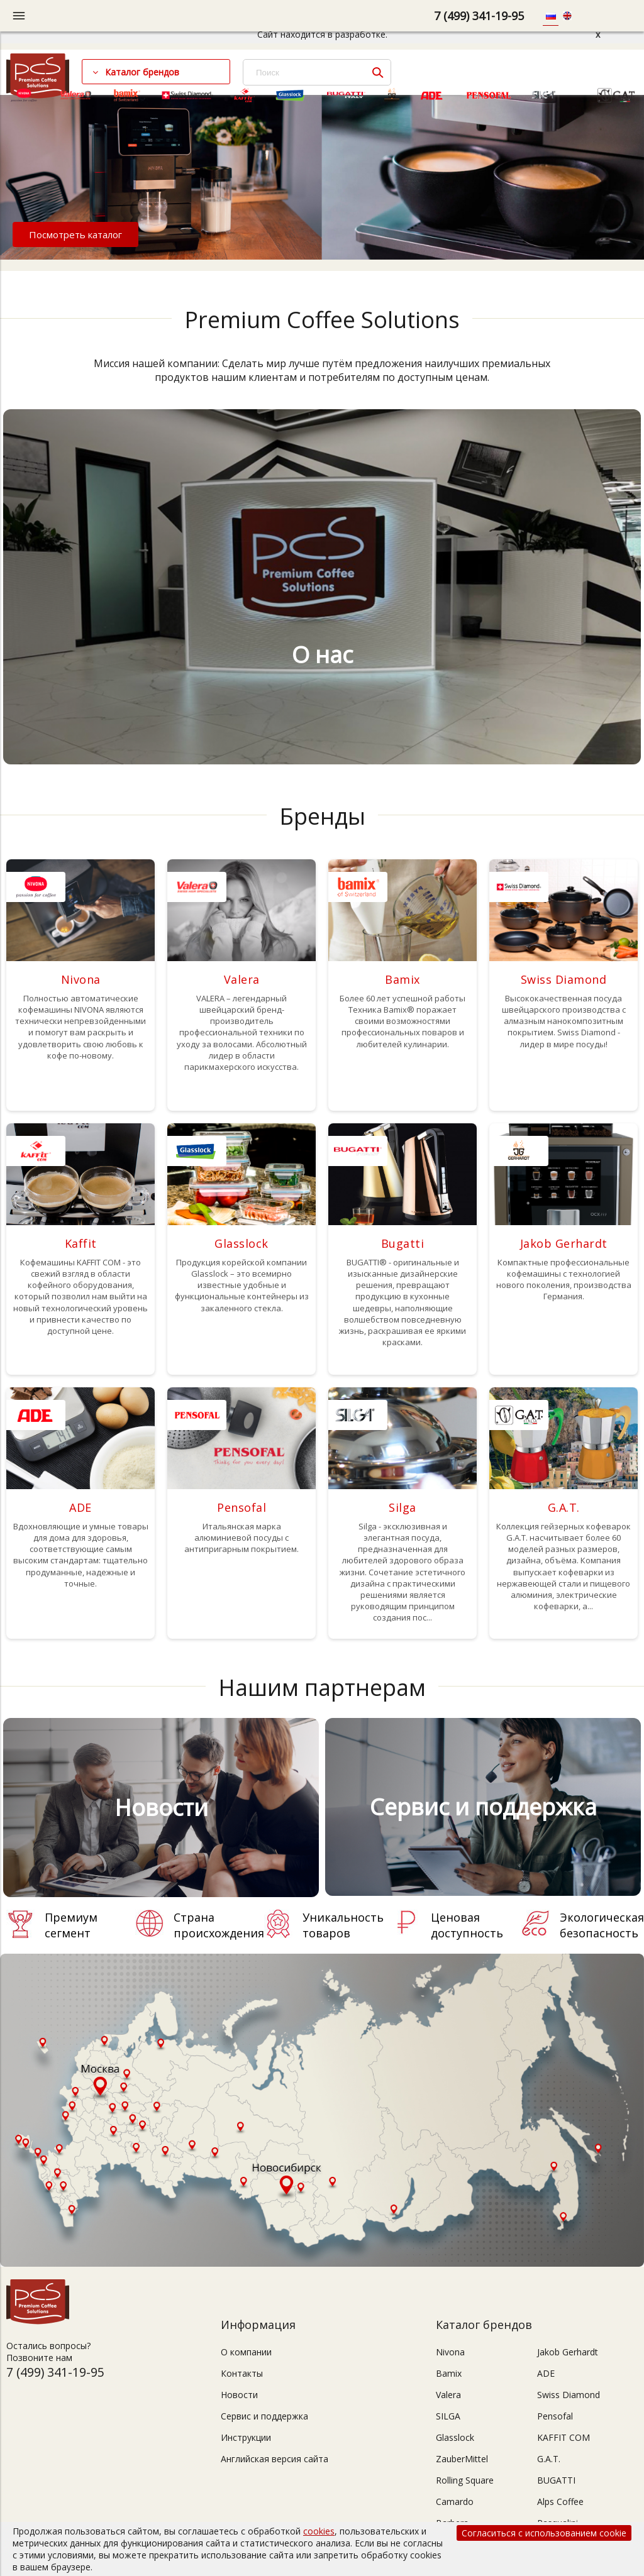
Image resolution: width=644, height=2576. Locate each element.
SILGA (448, 2416)
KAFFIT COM (563, 2437)
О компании (246, 2352)
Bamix (402, 979)
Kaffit (81, 1243)
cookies (319, 2531)
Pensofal (241, 1507)
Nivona (81, 979)
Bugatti (403, 1243)
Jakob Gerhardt (564, 1243)
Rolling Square (465, 2480)
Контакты (242, 2373)
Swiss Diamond (564, 979)
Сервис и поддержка (264, 2416)
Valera (242, 979)
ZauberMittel (462, 2459)
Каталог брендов (142, 72)
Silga (402, 1507)
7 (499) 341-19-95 (479, 15)
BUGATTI (556, 2480)
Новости (239, 2395)
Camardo (455, 2501)
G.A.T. (564, 1507)
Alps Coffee (560, 2501)
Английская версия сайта (274, 2459)
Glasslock (241, 1243)
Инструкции (246, 2437)
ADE (80, 1507)
